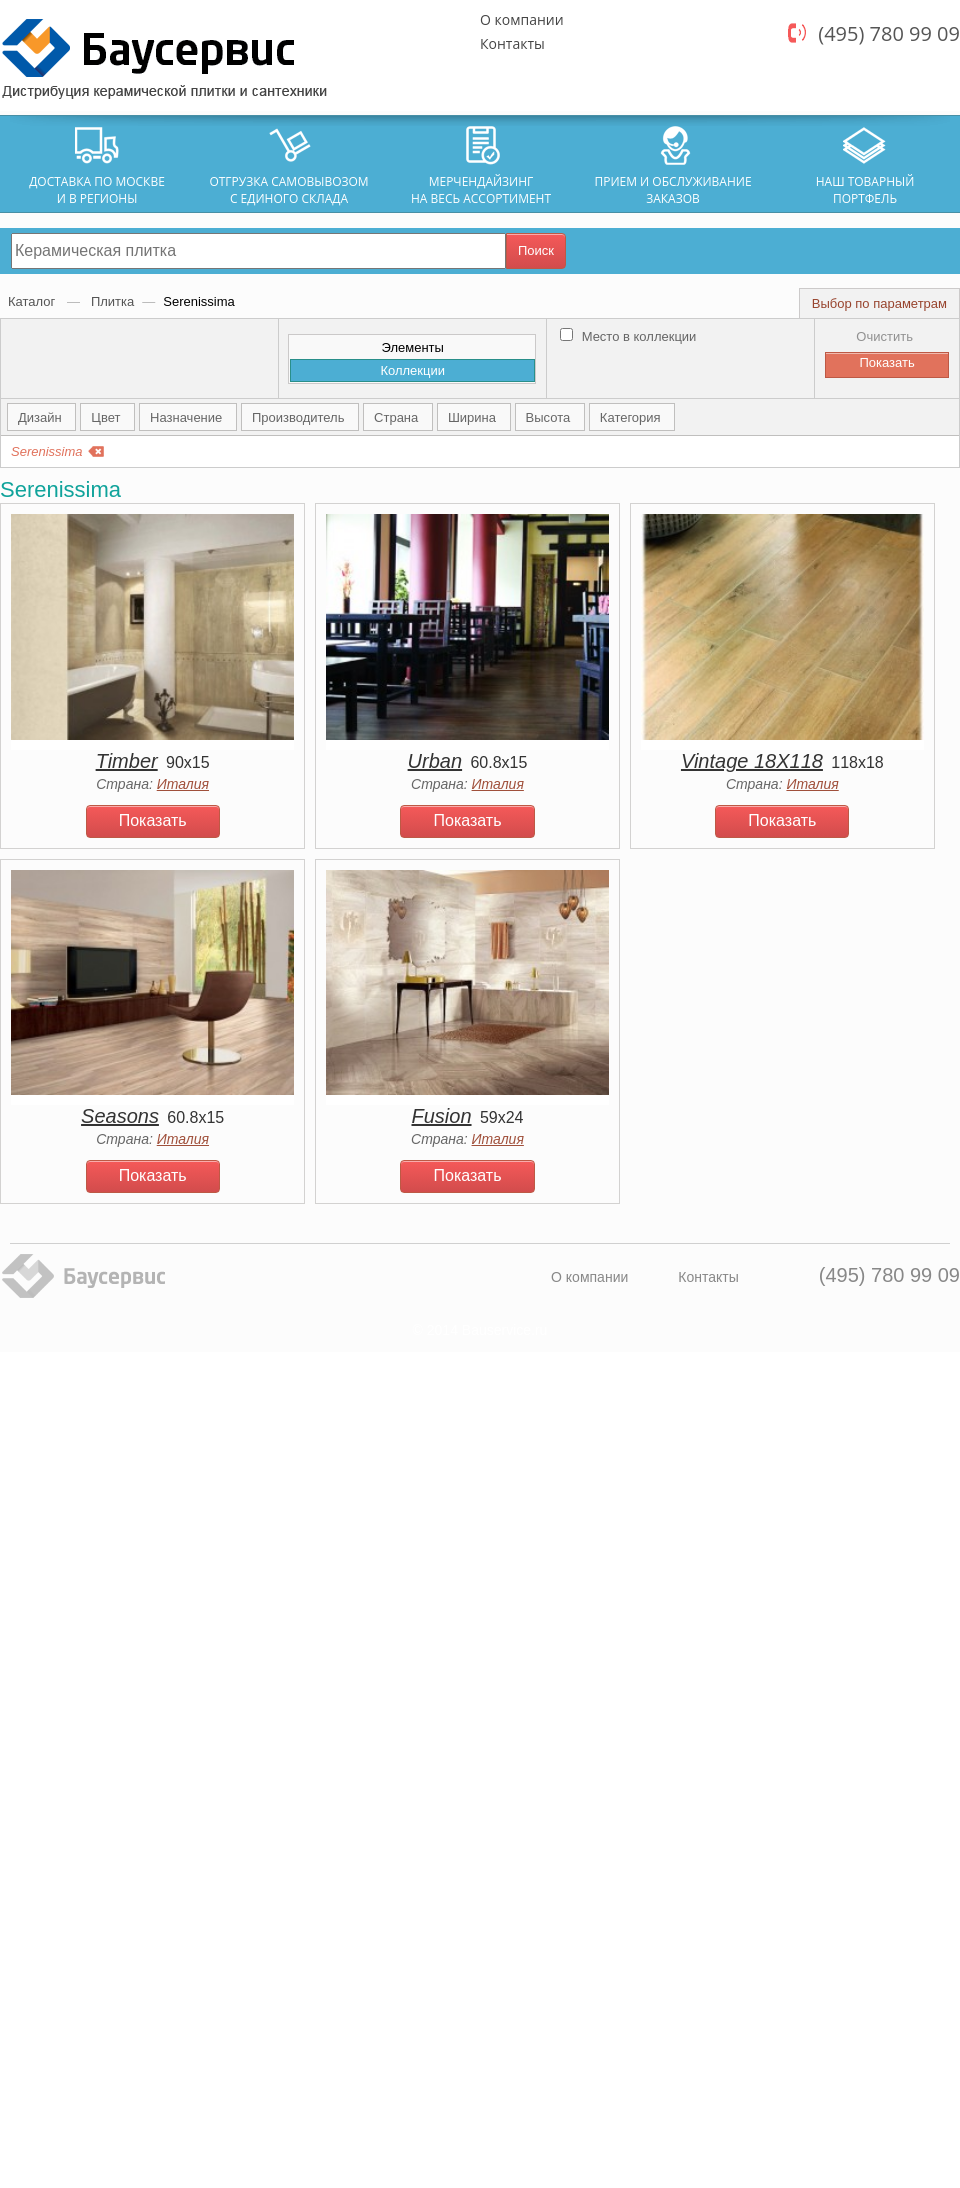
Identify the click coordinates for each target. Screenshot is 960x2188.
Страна (398, 417)
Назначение (188, 417)
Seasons (120, 1116)
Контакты (512, 43)
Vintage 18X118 (752, 761)
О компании (522, 19)
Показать (153, 820)
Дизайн (41, 417)
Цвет (107, 417)
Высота (550, 417)
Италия (183, 784)
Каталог (33, 301)
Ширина (474, 417)
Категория (632, 417)
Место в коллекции (628, 336)
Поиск (536, 250)
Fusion (442, 1116)
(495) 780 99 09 (889, 33)
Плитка (112, 301)
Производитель (300, 417)
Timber (127, 761)
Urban (435, 761)
